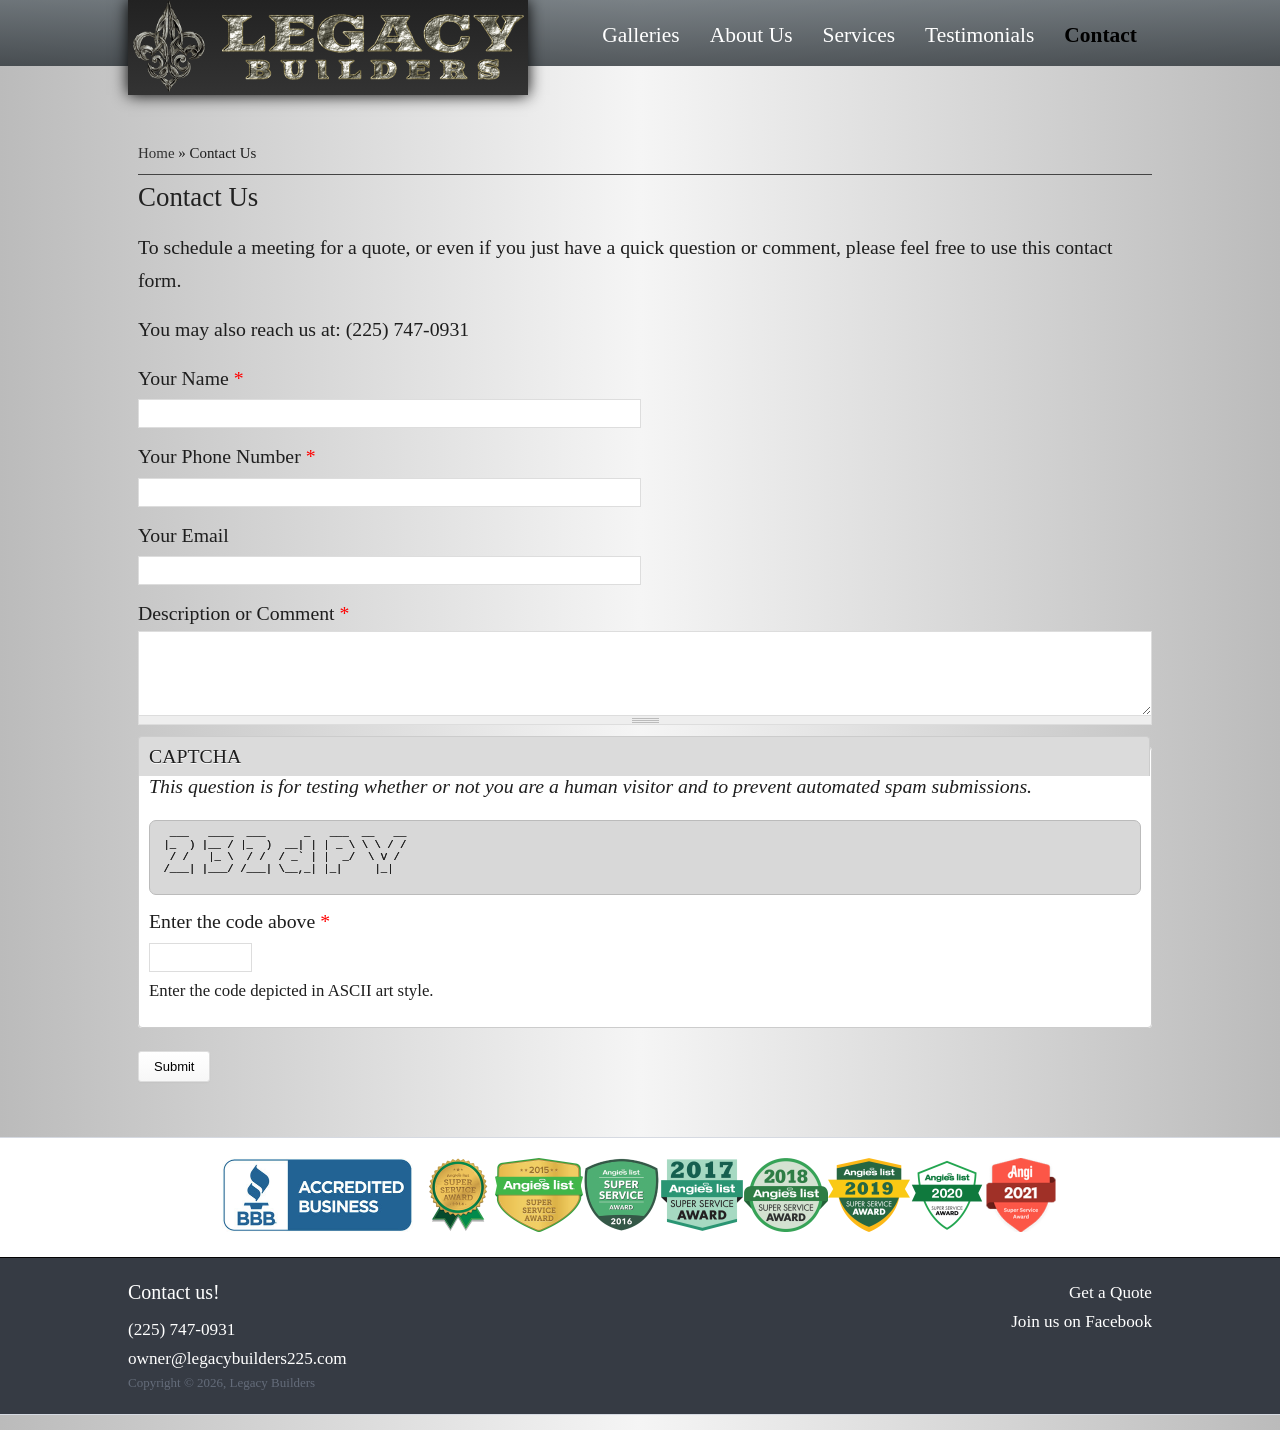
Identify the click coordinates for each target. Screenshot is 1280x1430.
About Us (751, 35)
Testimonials (979, 35)
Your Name (191, 378)
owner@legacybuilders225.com (237, 1373)
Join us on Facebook (1081, 1336)
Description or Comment (243, 613)
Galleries (640, 35)
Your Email (183, 535)
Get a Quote (1110, 1307)
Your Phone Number (227, 456)
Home (156, 153)
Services (858, 35)
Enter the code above (239, 936)
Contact (1100, 35)
